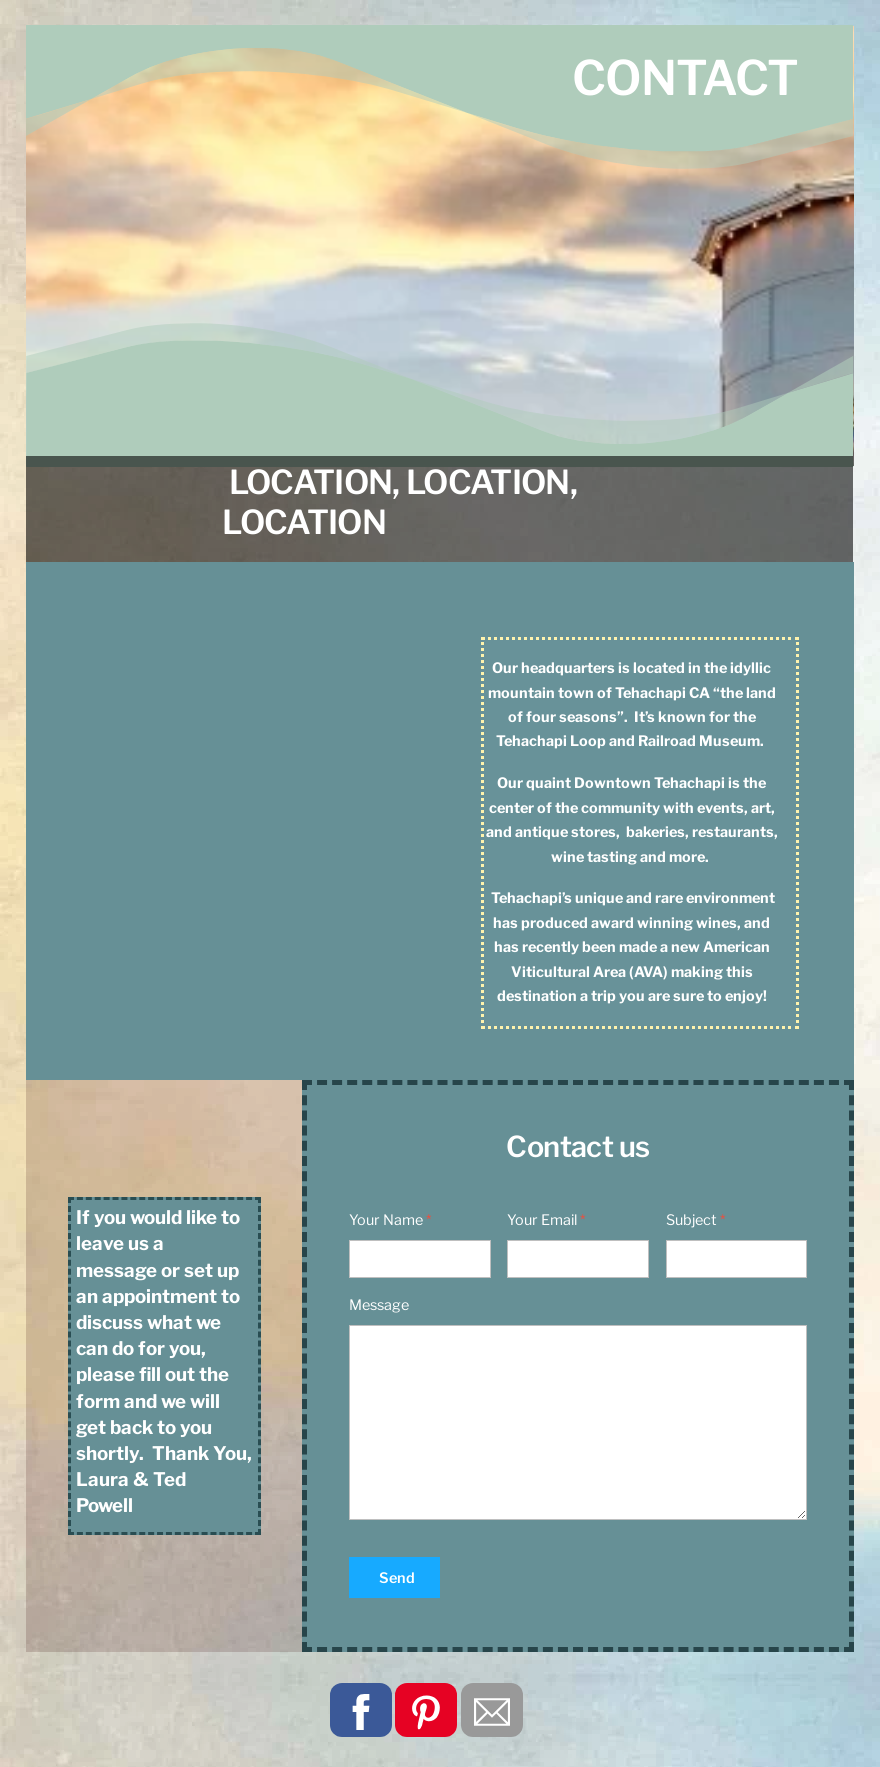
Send (397, 1578)
